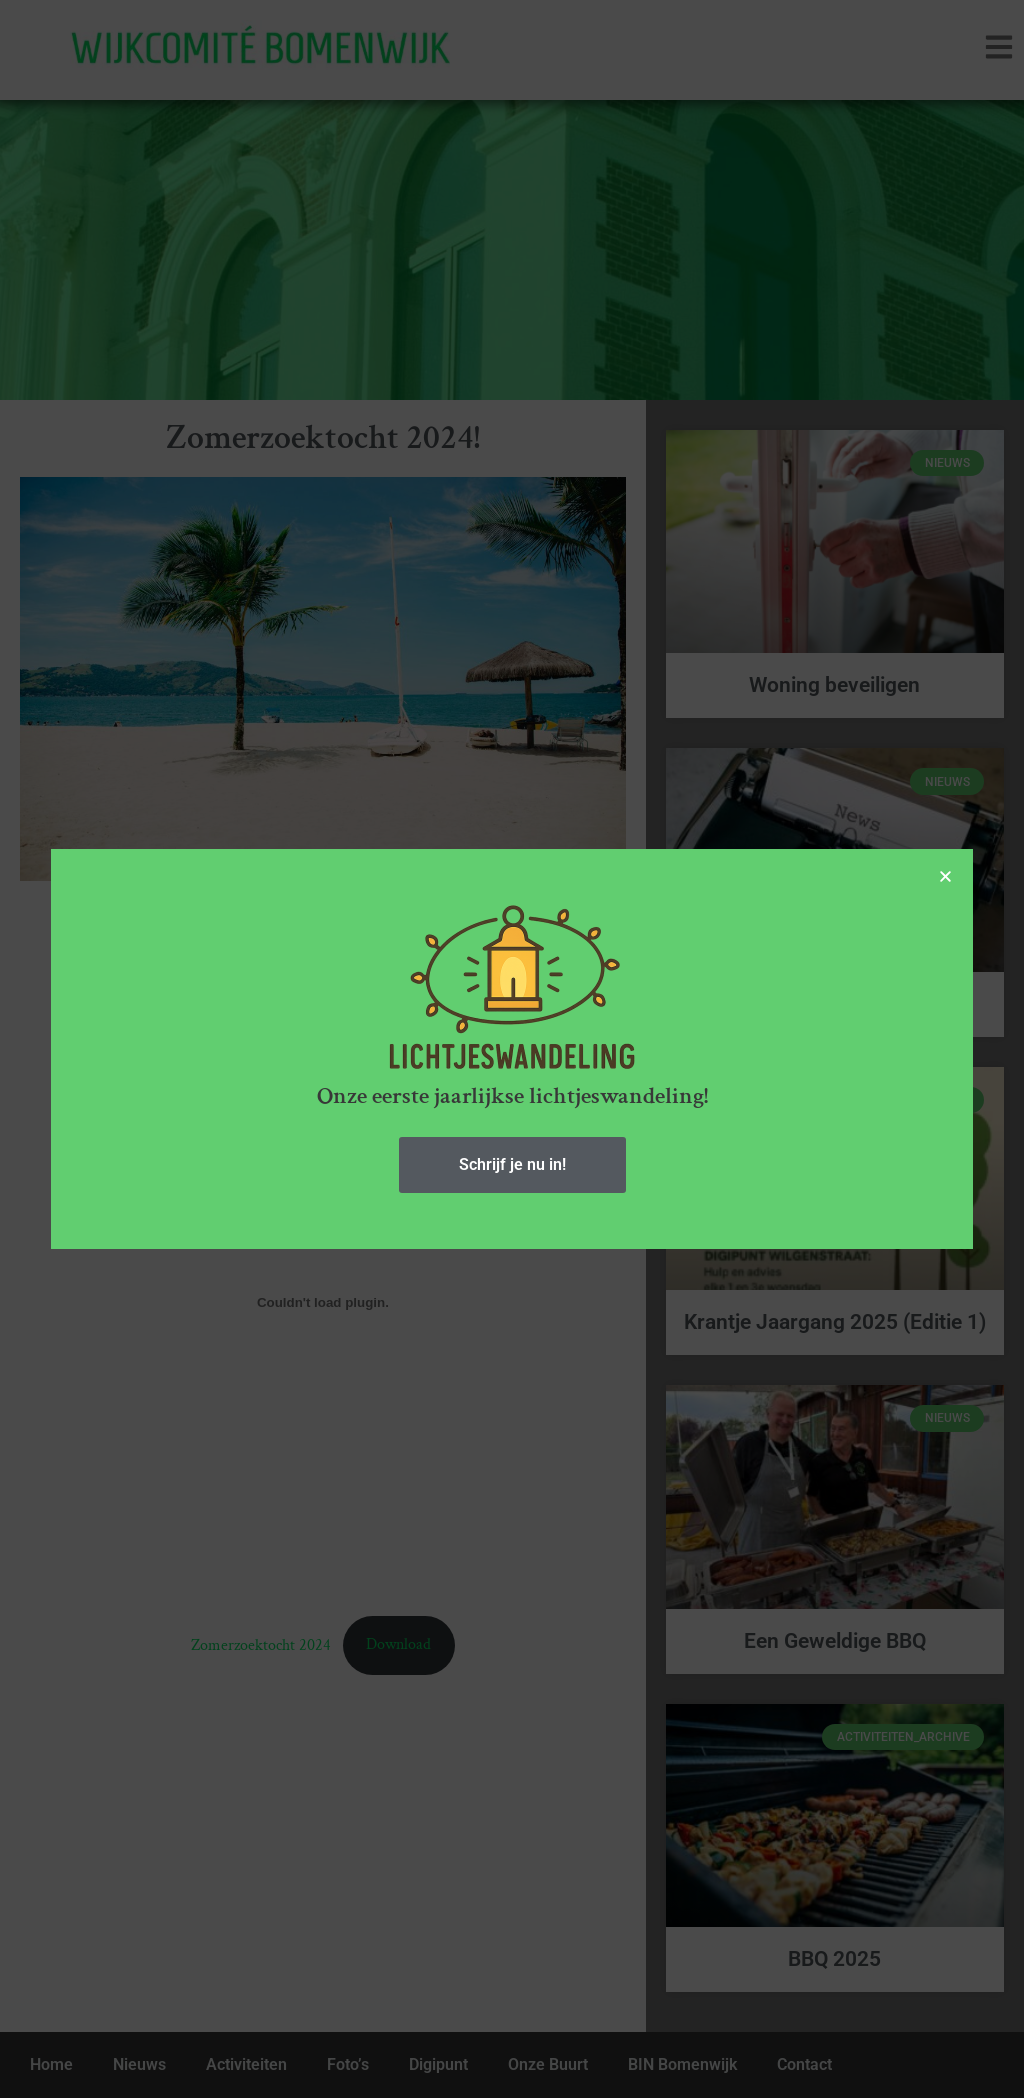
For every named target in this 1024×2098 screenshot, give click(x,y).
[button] (951, 876)
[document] (512, 1049)
